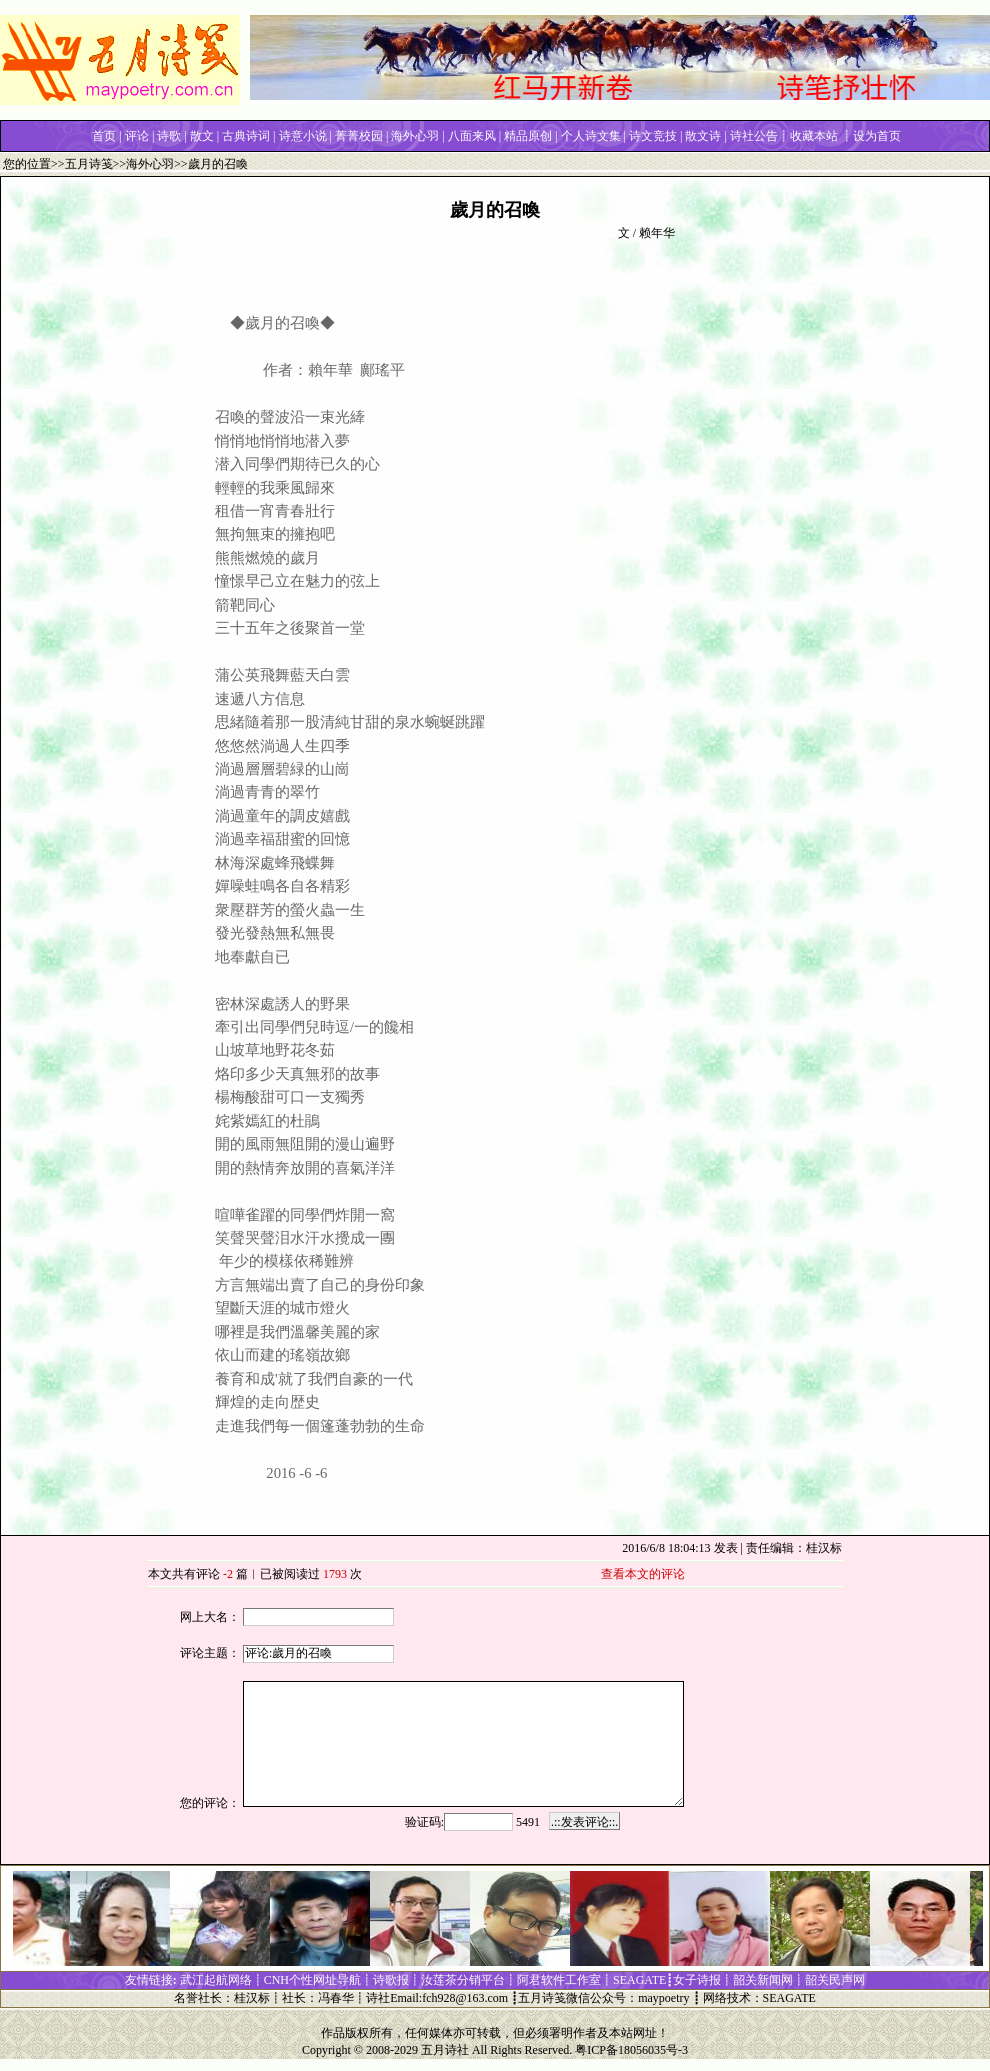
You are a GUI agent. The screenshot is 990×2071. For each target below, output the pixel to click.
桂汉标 (252, 1998)
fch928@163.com (465, 1998)
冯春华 (336, 1998)
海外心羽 (150, 164)
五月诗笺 (89, 164)
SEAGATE (789, 1998)
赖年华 (657, 233)
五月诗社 (445, 2050)
